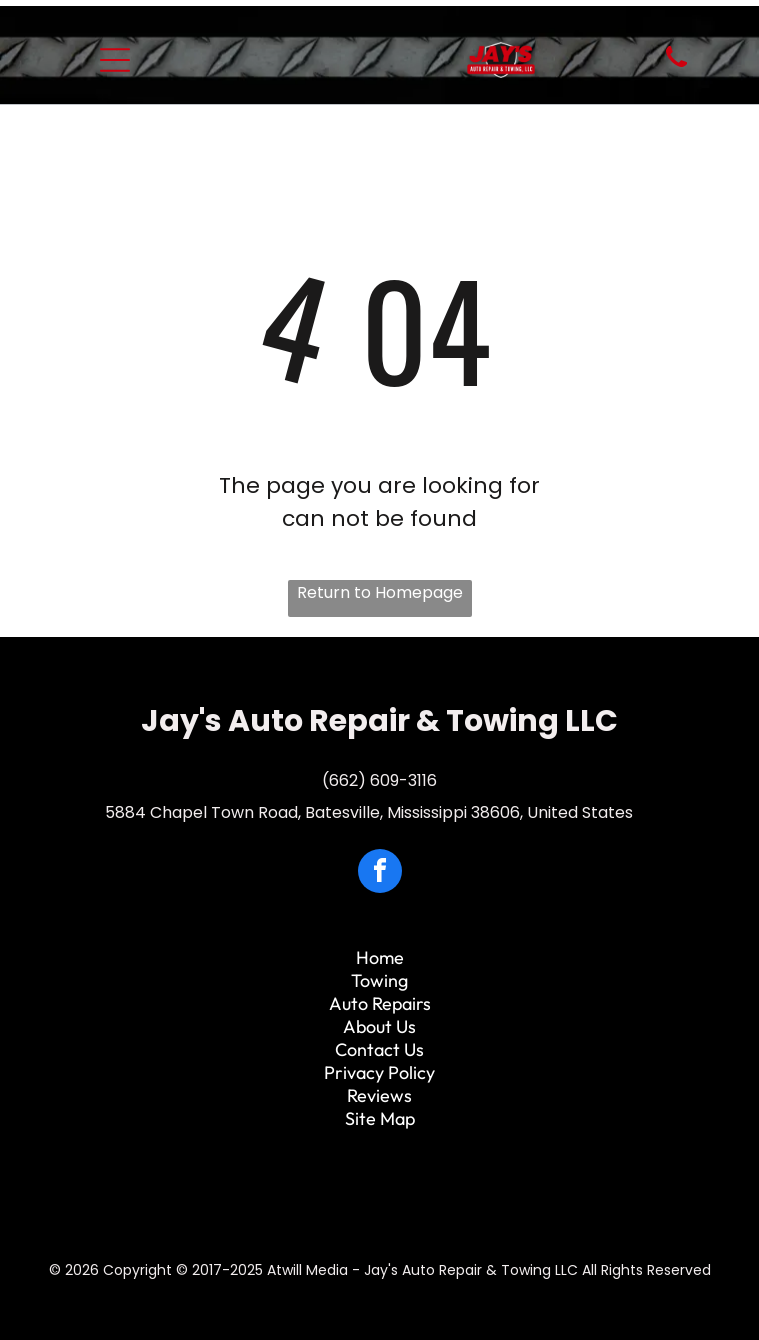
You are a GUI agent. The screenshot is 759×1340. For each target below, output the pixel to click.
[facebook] (380, 873)
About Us (379, 1026)
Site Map (380, 1118)
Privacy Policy (379, 1072)
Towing (379, 980)
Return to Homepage (380, 592)
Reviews (379, 1095)
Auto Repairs (380, 1003)
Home (380, 957)
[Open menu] (115, 60)
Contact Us (379, 1049)
